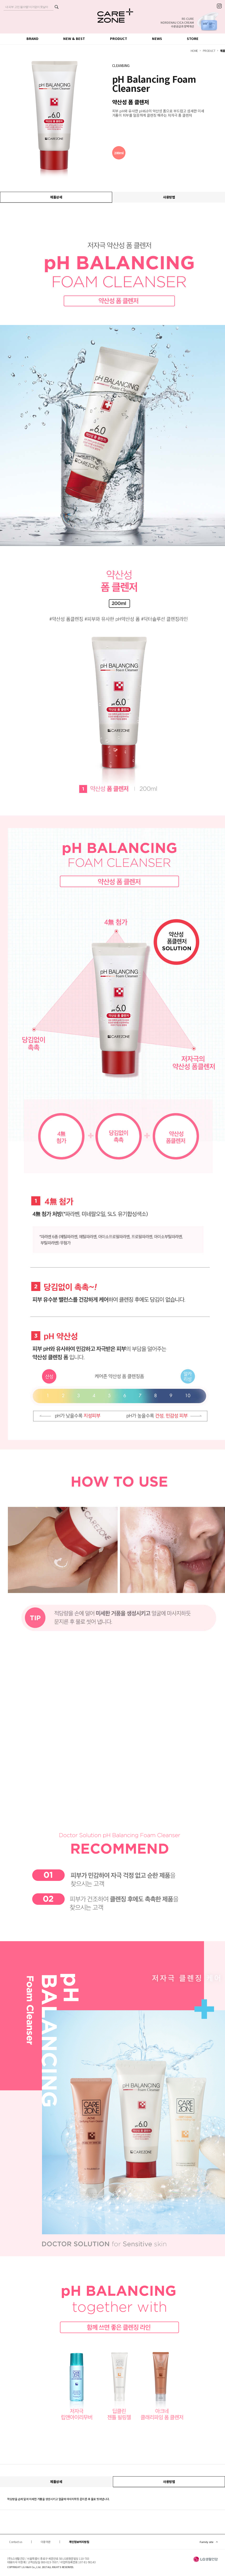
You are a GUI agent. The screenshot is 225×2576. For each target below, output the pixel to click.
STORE (193, 38)
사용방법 (169, 197)
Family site (206, 2542)
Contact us (15, 2542)
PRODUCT (118, 38)
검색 (56, 7)
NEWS (157, 38)
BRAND (32, 38)
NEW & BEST (74, 38)
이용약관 (46, 2542)
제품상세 (56, 197)
